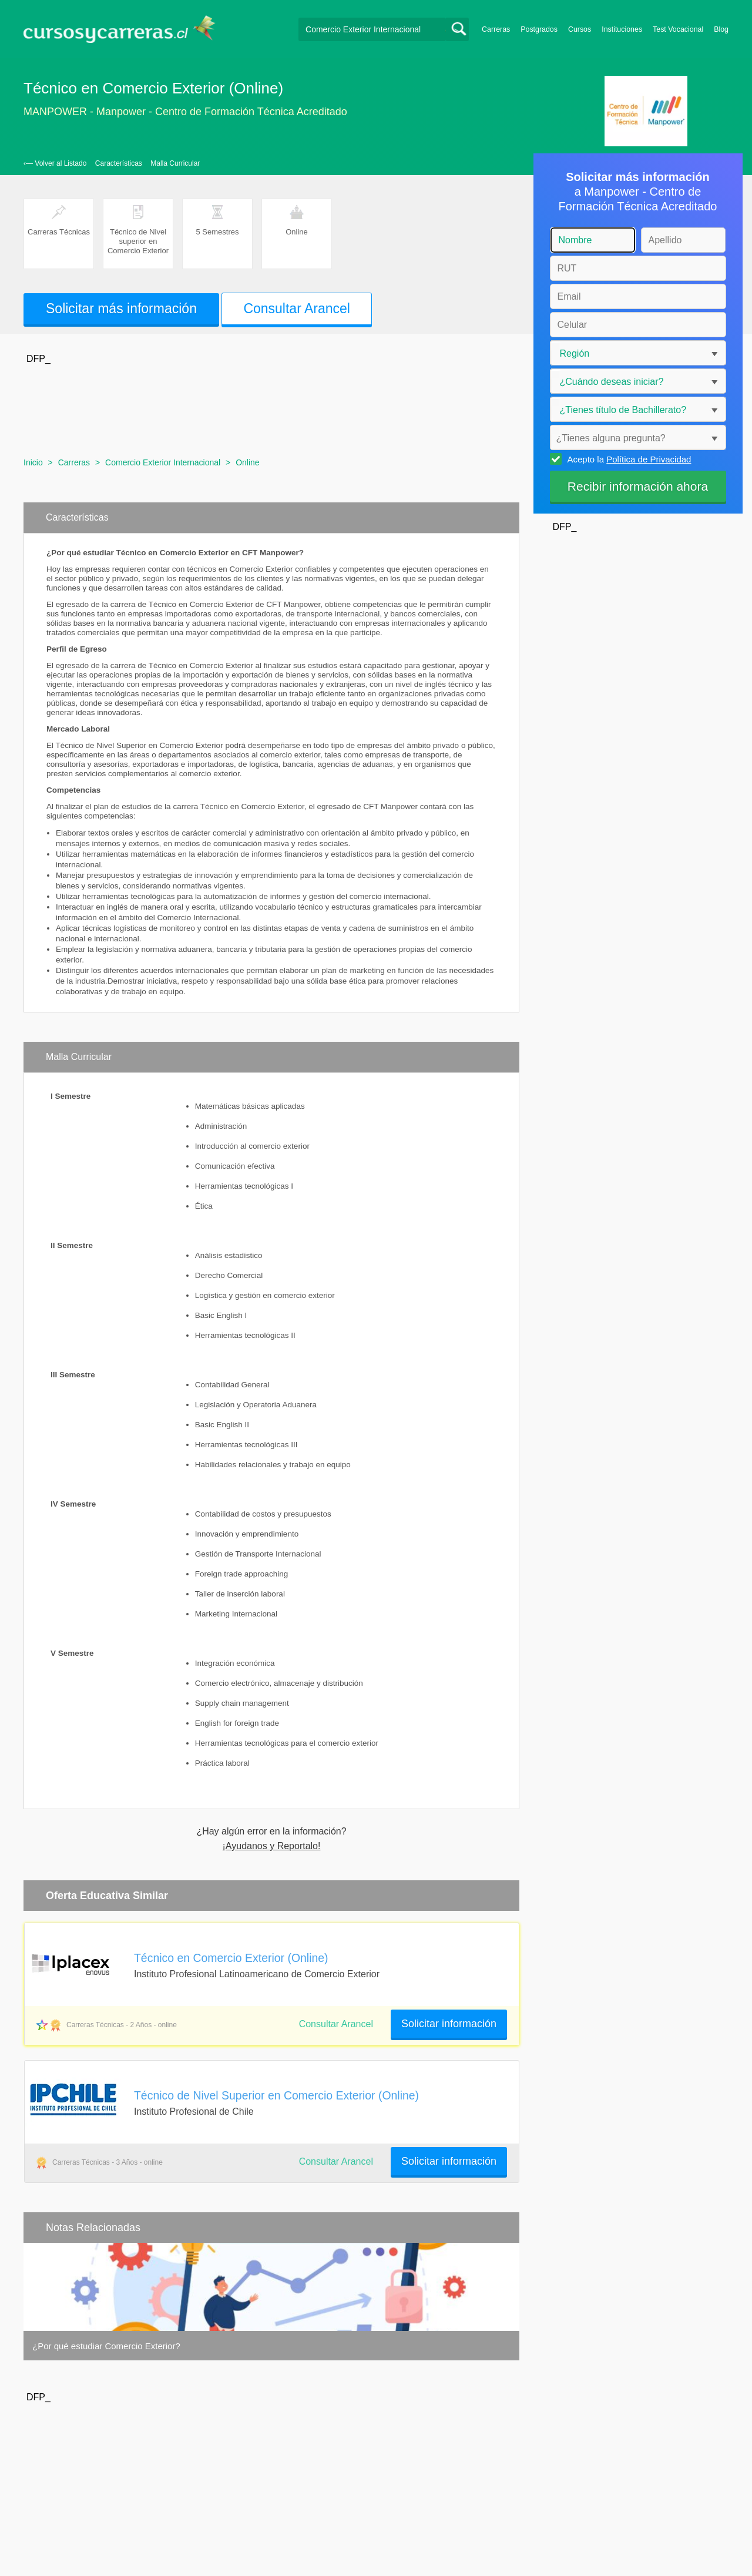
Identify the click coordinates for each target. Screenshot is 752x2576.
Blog (721, 29)
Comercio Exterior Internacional (162, 462)
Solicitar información (448, 2024)
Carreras (496, 29)
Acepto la (628, 459)
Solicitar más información (121, 308)
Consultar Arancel (296, 308)
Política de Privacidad (648, 459)
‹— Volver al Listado (55, 163)
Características (118, 163)
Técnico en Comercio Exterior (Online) (231, 1957)
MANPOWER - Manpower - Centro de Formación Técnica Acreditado (185, 112)
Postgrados (539, 29)
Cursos (579, 29)
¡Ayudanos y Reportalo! (272, 1846)
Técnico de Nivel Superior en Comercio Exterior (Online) (276, 2095)
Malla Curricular (175, 163)
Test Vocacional (678, 29)
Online (247, 462)
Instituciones (622, 29)
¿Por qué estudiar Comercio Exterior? (106, 2346)
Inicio (33, 462)
